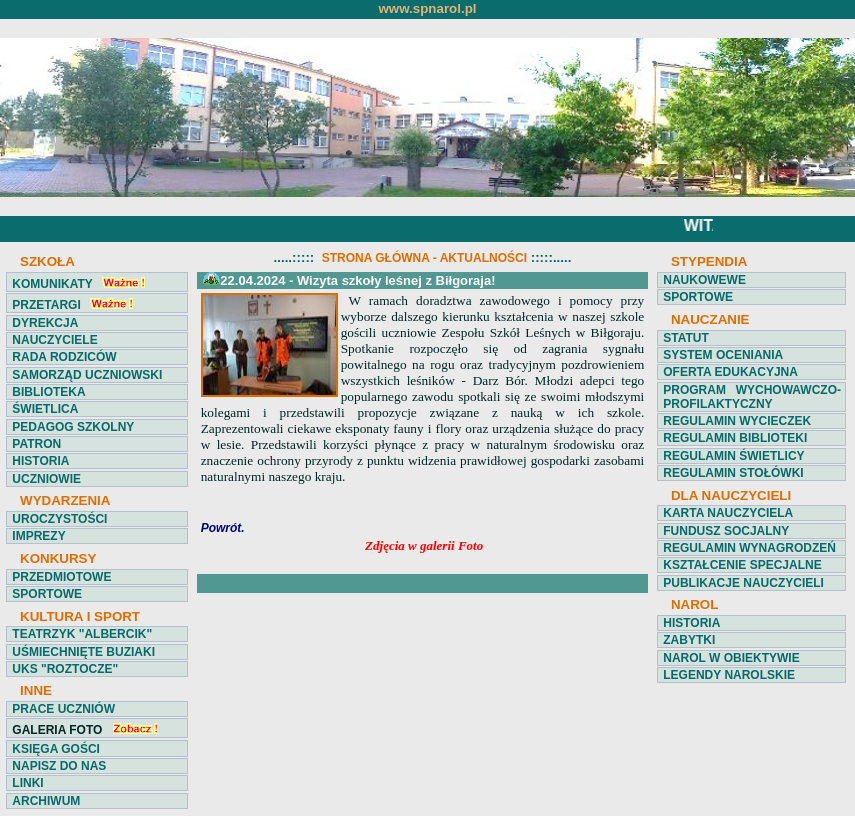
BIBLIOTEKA (48, 392)
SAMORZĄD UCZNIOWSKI (87, 375)
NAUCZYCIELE (54, 340)
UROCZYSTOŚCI (59, 519)
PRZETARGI (46, 305)
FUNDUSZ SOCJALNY (726, 531)
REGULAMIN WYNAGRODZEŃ (749, 548)
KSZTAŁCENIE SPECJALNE (742, 565)
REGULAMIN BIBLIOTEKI (735, 438)
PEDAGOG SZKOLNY (73, 427)
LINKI (27, 783)
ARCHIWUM (46, 801)
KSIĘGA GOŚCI (56, 749)
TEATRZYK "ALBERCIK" (82, 634)
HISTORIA (40, 461)
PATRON (36, 444)
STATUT (686, 338)
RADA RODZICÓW (64, 357)
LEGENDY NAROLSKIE (729, 675)
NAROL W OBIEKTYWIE (731, 658)
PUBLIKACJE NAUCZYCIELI (743, 583)
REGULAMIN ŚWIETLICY (733, 456)
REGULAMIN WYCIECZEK (737, 421)
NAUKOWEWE (704, 280)
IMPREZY (38, 536)
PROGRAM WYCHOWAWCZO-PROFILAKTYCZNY (752, 397)
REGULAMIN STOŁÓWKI (733, 473)
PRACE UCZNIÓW (63, 709)
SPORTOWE (47, 594)
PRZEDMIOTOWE (61, 577)
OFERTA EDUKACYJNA (730, 372)
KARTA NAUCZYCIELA (728, 513)
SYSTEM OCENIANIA (723, 355)
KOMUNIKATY (52, 284)
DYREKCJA (45, 323)
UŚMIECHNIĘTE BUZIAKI (83, 652)
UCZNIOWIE (46, 479)
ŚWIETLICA (45, 409)
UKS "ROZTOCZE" (65, 669)
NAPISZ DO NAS (59, 766)
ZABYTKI (689, 640)
